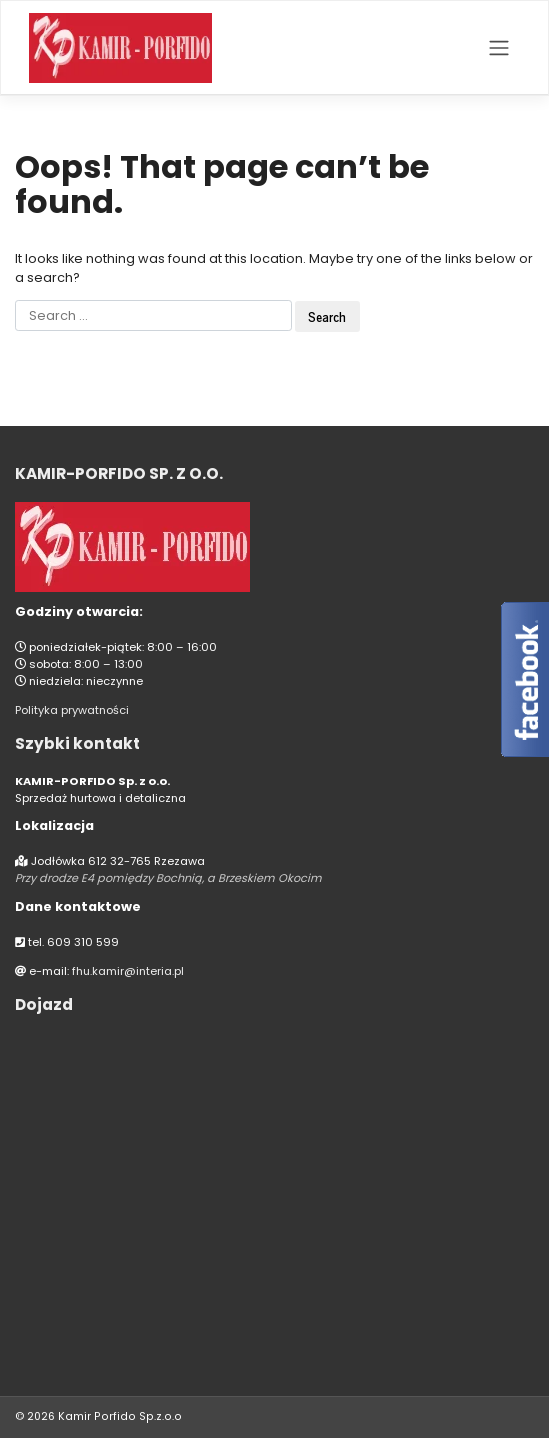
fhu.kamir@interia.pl (128, 971)
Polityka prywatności (72, 710)
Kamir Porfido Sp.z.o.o (116, 1416)
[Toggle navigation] (498, 48)
